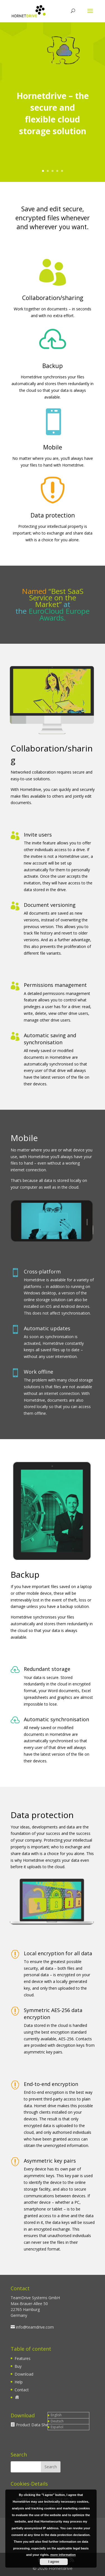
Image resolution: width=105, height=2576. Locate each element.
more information (63, 2554)
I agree (53, 2562)
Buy (18, 2366)
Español (57, 2427)
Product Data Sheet (34, 2424)
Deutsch (57, 2421)
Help (19, 2382)
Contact (22, 2389)
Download (24, 2374)
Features (23, 2358)
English (56, 2415)
